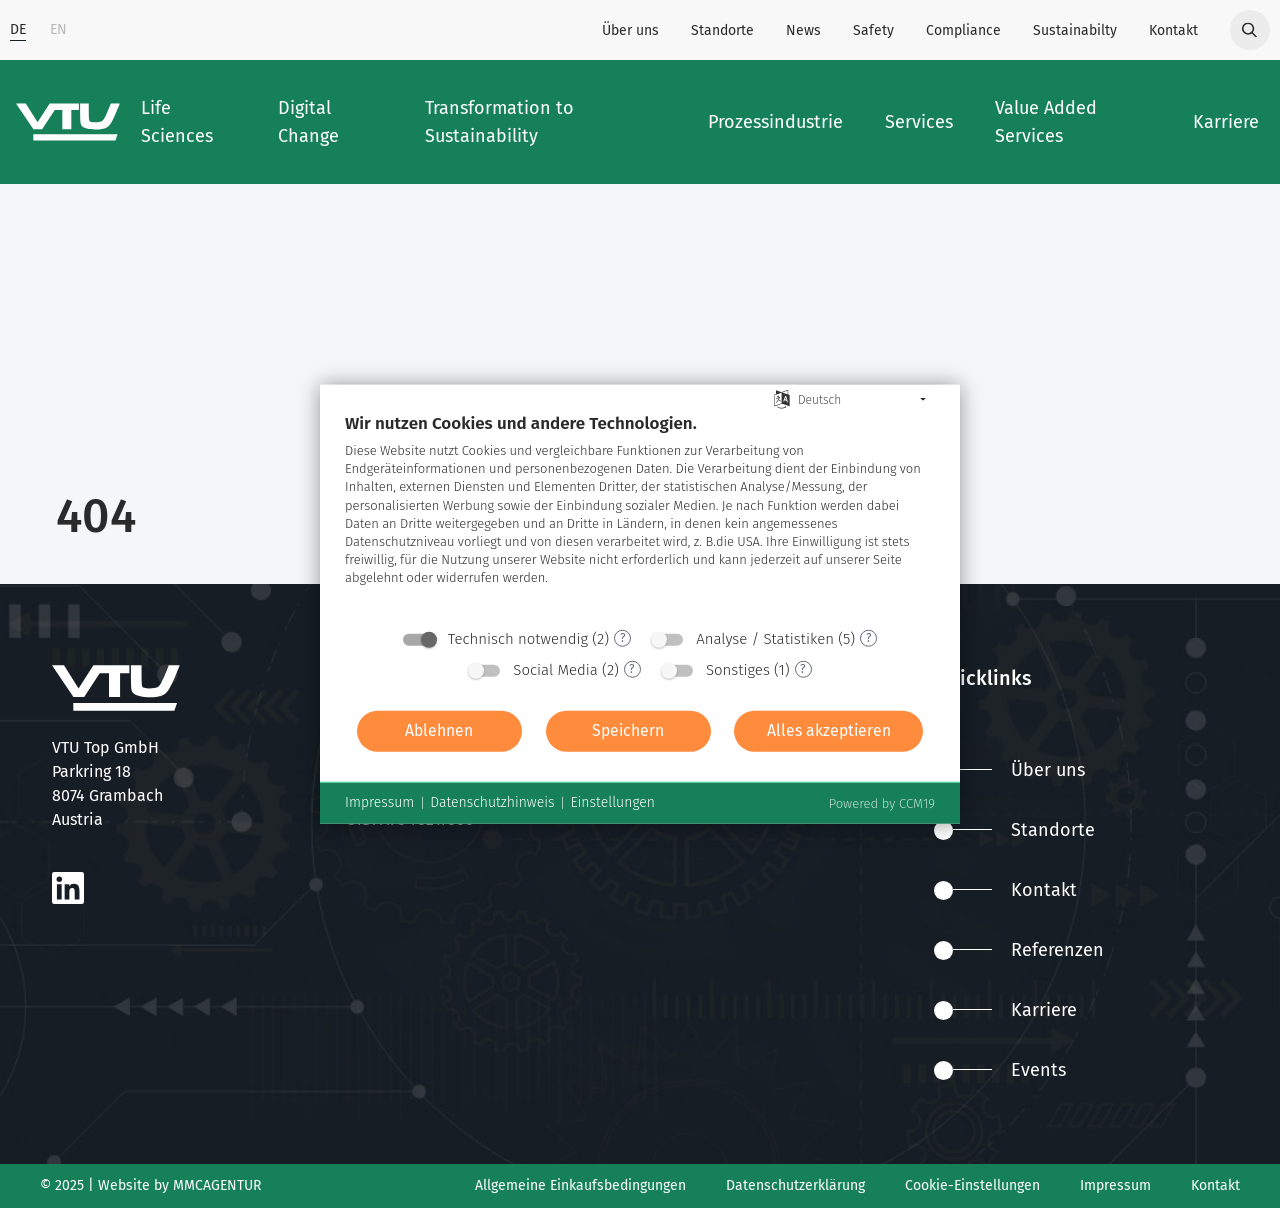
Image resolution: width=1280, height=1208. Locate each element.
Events (1000, 1070)
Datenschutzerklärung (795, 1185)
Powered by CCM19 (882, 802)
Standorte (722, 30)
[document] (640, 514)
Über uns (630, 30)
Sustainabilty (1075, 30)
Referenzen (1019, 950)
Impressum (1115, 1185)
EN (58, 29)
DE (18, 29)
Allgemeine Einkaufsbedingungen (580, 1185)
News (803, 30)
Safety (873, 30)
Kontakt (1173, 30)
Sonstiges (738, 669)
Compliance (963, 30)
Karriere (1005, 1010)
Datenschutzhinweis (492, 802)
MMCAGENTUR (217, 1185)
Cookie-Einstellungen (972, 1185)
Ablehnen (439, 730)
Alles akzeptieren (829, 730)
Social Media (555, 669)
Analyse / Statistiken (765, 638)
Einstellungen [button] (612, 802)
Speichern (628, 730)
